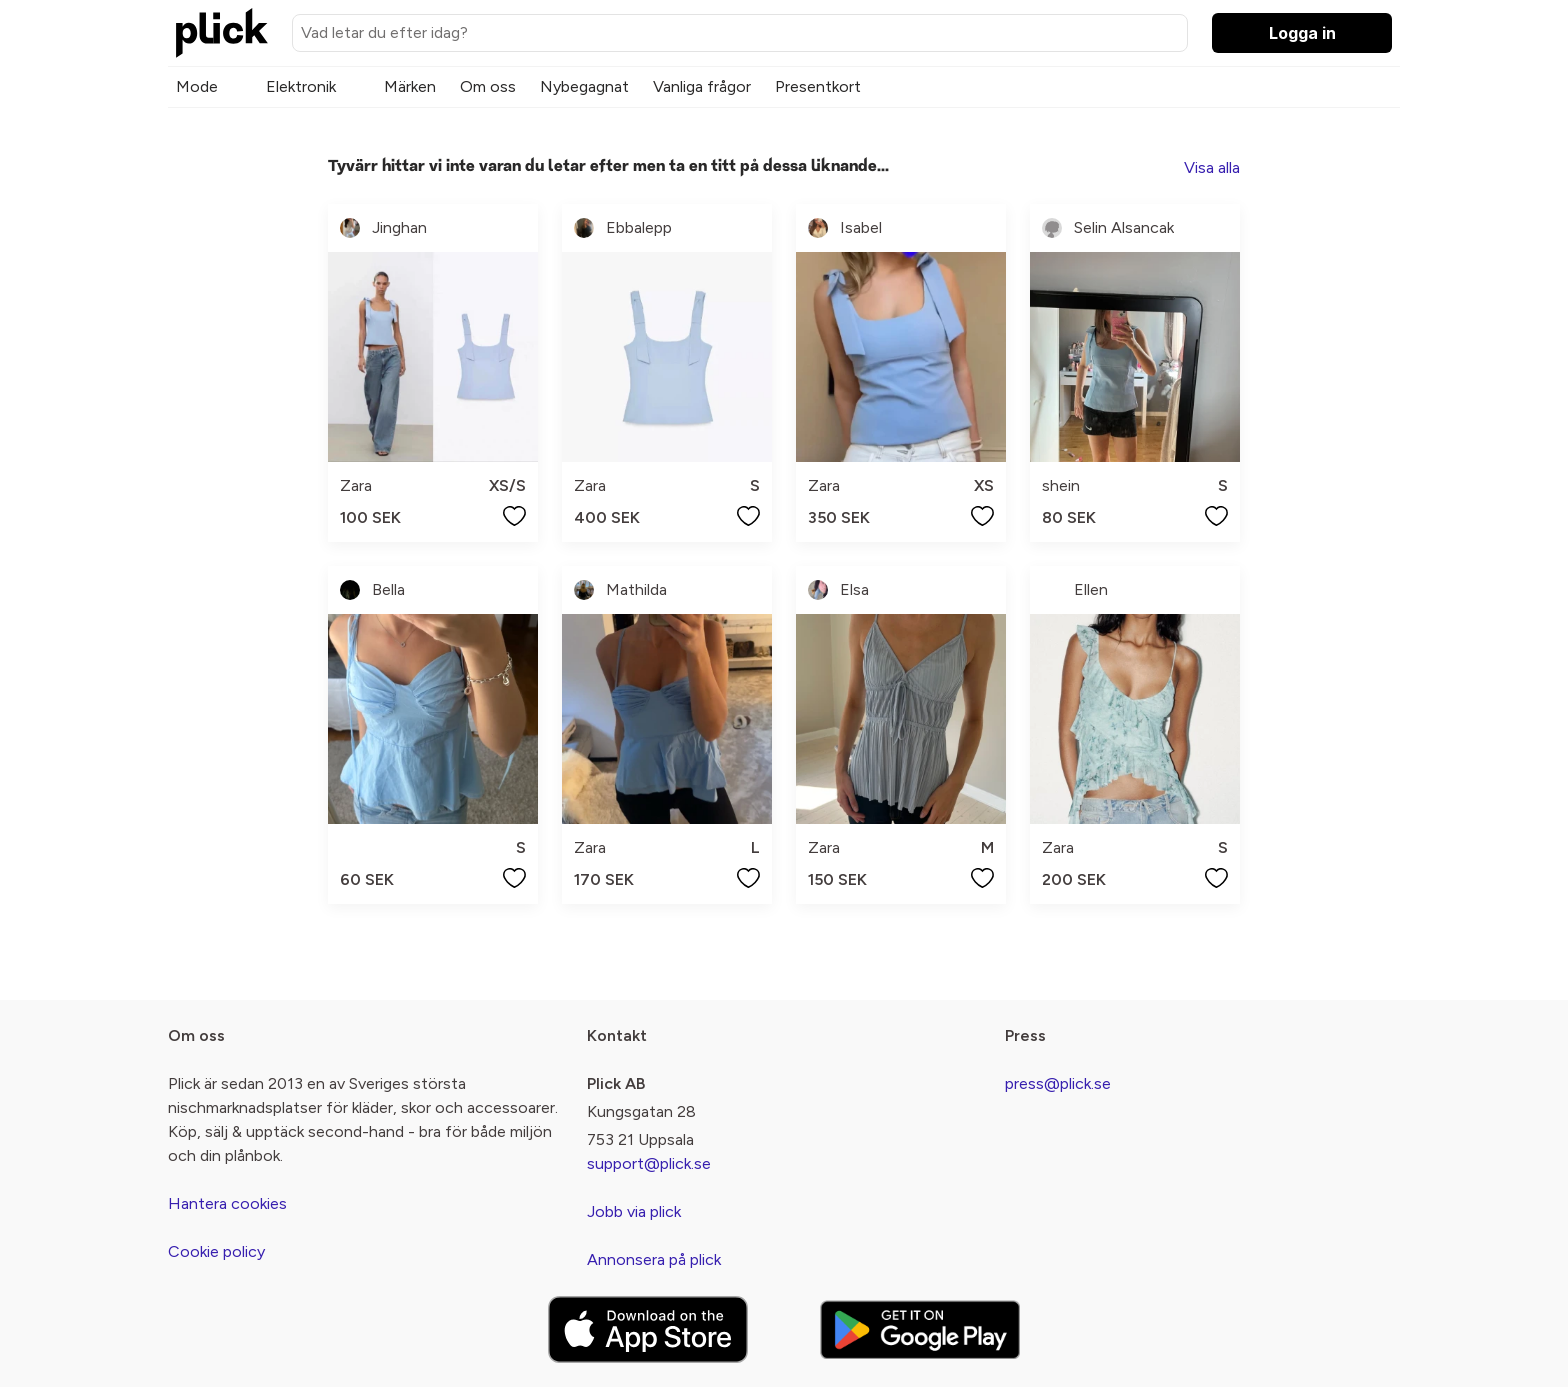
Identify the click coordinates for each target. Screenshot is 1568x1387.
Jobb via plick (634, 1211)
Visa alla (1212, 167)
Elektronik (301, 86)
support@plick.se (649, 1163)
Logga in (1302, 33)
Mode (197, 86)
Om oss (488, 86)
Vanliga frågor (702, 86)
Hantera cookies (227, 1203)
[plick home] (222, 33)
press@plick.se (1058, 1083)
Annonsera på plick (654, 1259)
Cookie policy (216, 1251)
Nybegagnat (584, 86)
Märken (410, 86)
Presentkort (818, 86)
